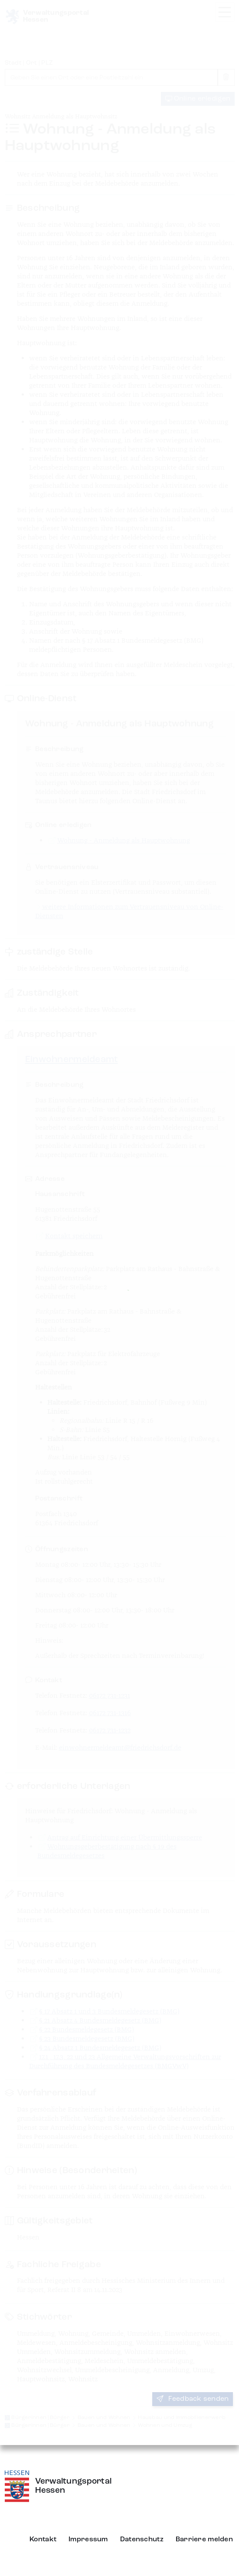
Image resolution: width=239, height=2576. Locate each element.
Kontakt (42, 2539)
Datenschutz (142, 2539)
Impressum (88, 2539)
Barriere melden (204, 2539)
